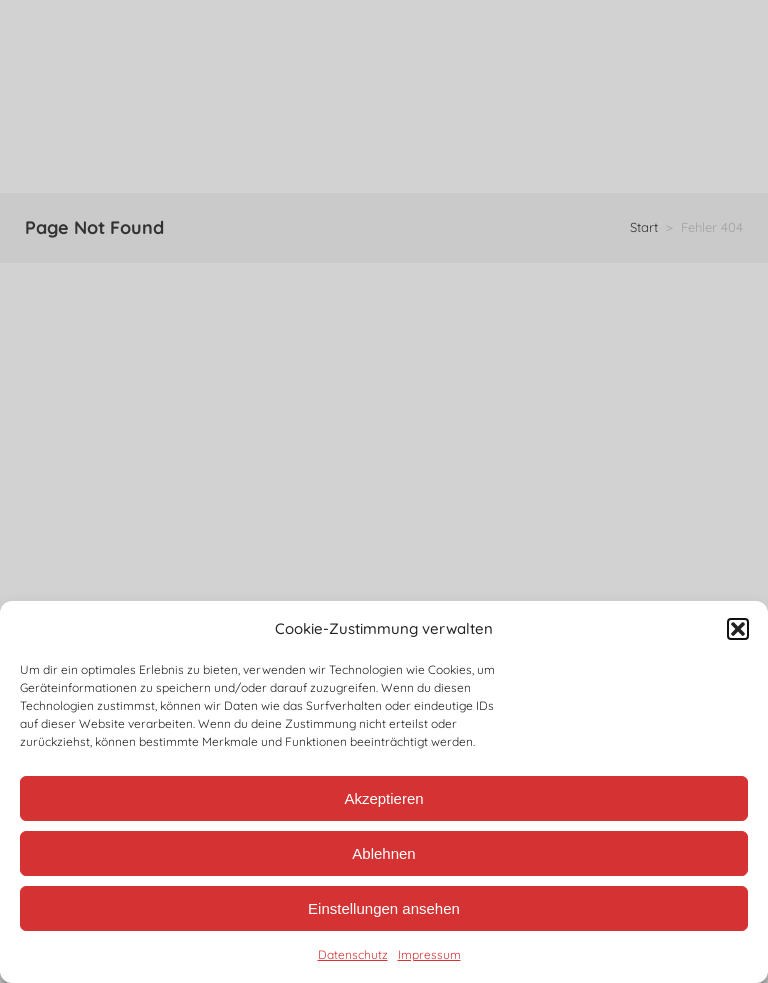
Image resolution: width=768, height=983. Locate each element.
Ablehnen (383, 853)
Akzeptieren (383, 798)
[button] (738, 629)
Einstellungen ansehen (384, 908)
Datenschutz (353, 954)
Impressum (429, 954)
